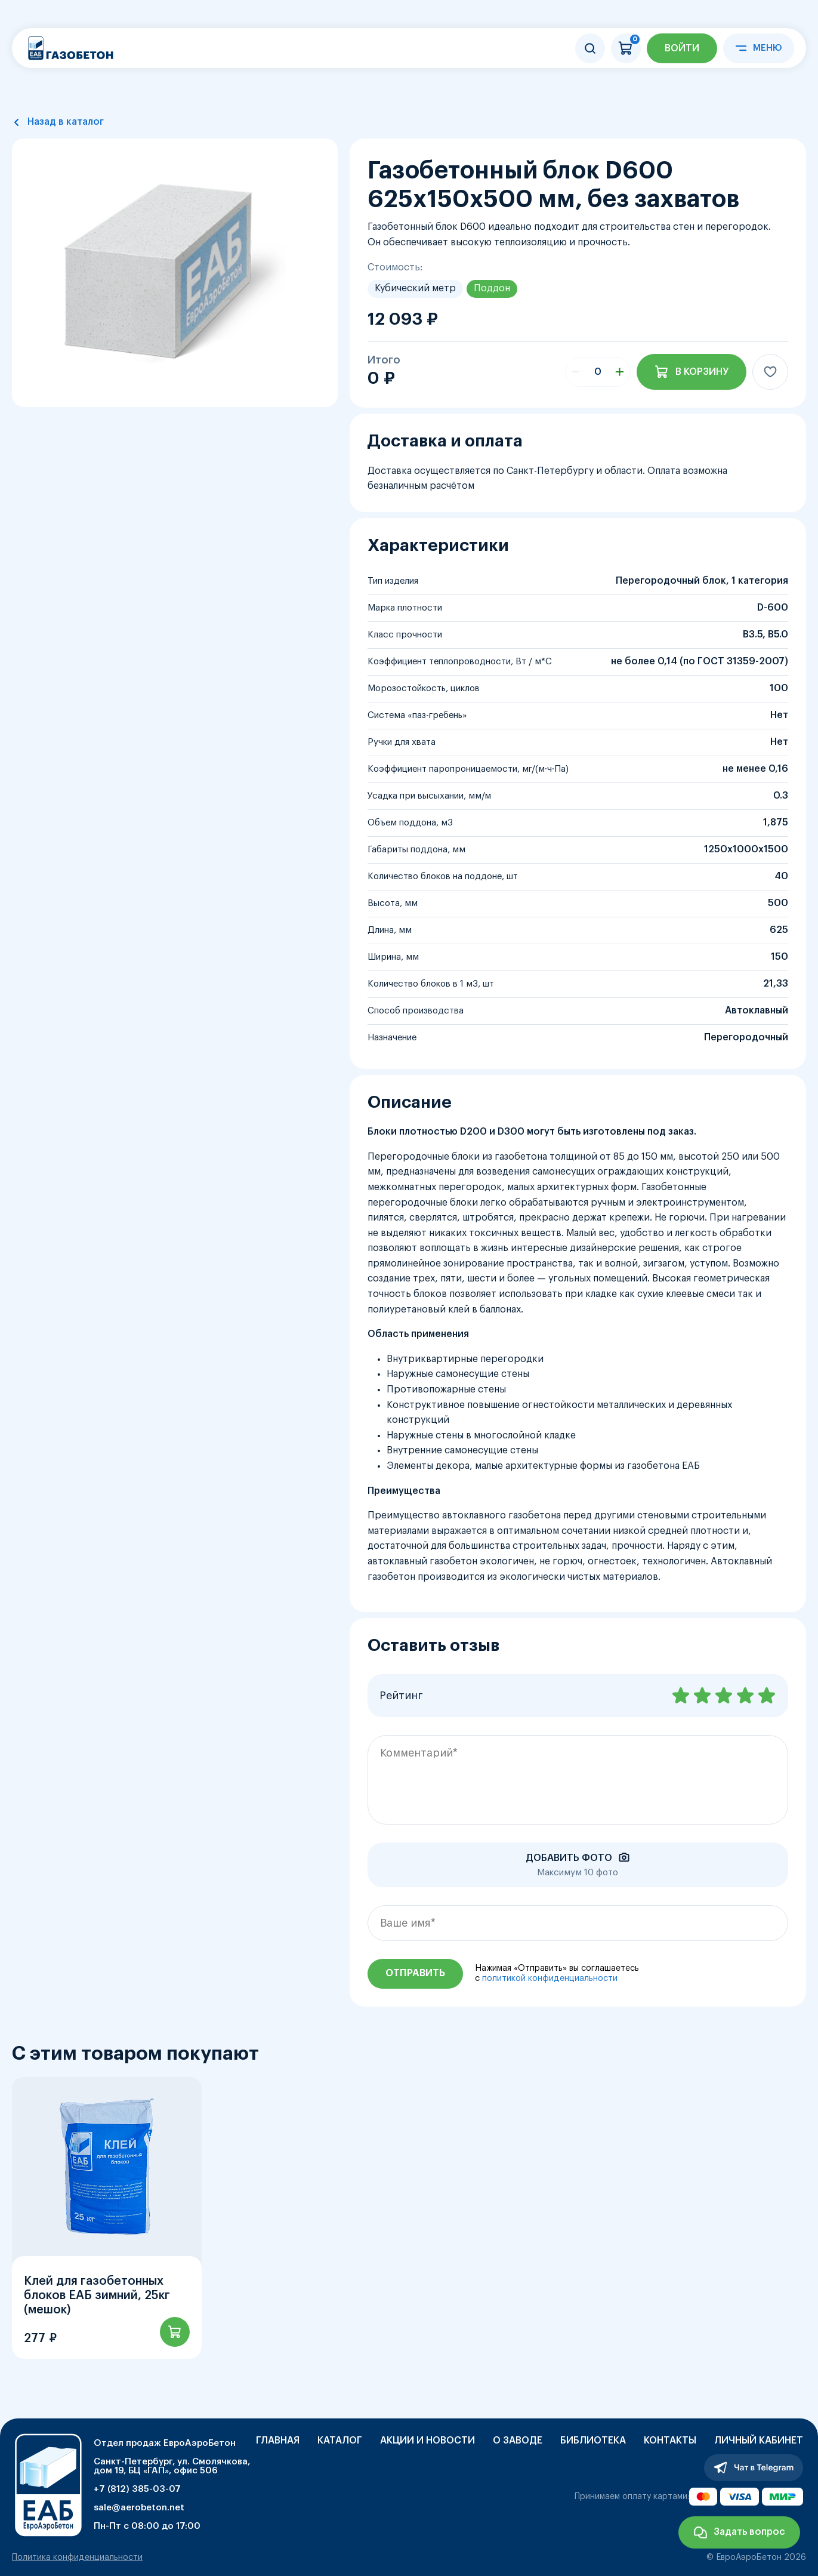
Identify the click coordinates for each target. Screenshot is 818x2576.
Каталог (339, 2440)
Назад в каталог (65, 122)
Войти (682, 48)
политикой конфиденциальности (550, 1978)
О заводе (517, 2440)
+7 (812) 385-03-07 (137, 2489)
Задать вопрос (749, 2532)
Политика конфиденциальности (77, 2557)
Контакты (670, 2440)
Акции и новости (427, 2440)
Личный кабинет (758, 2440)
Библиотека (593, 2440)
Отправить (415, 1973)
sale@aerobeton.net (139, 2507)
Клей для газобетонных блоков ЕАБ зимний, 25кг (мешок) (97, 2295)
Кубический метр (415, 288)
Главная (278, 2440)
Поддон (492, 288)
